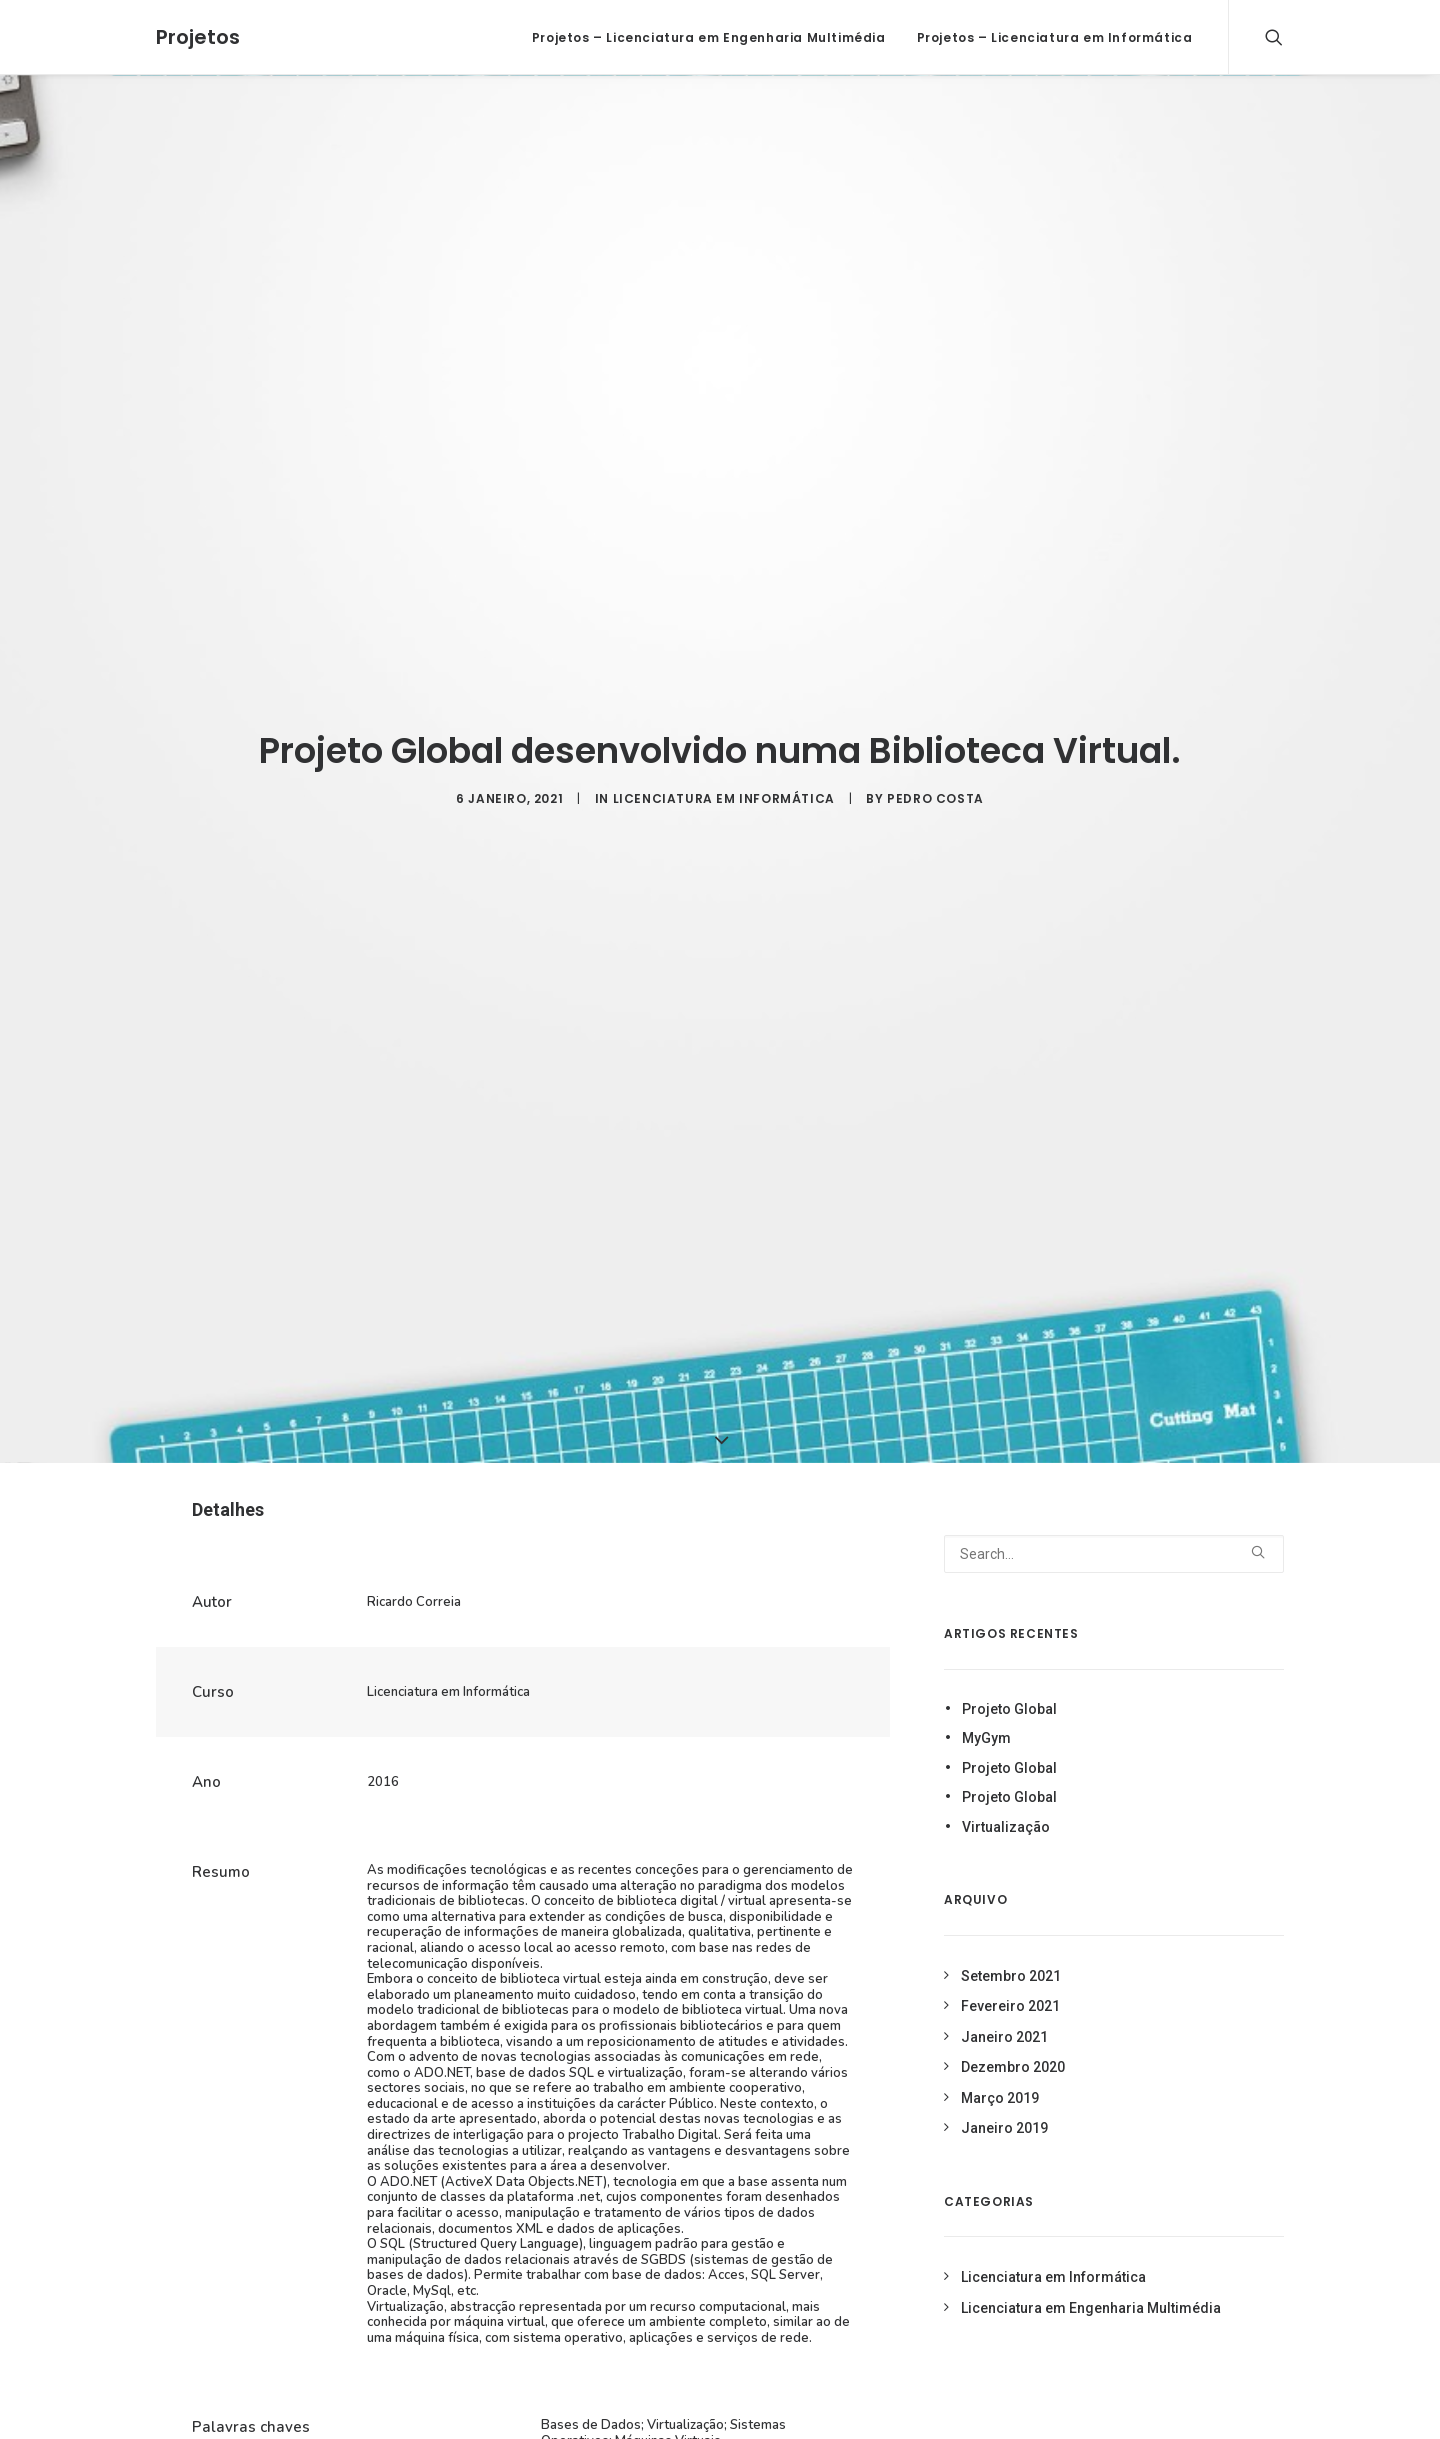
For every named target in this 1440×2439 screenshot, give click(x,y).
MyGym (986, 1710)
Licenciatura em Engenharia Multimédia (1091, 2279)
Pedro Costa (935, 784)
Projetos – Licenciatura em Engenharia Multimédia (709, 37)
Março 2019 (1000, 2069)
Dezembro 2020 (1013, 2039)
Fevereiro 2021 (1010, 1978)
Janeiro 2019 (1004, 2100)
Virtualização (1006, 1798)
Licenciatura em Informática (724, 784)
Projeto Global (1009, 1680)
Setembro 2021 (1011, 1947)
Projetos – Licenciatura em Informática (1055, 37)
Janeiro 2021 (1004, 2008)
